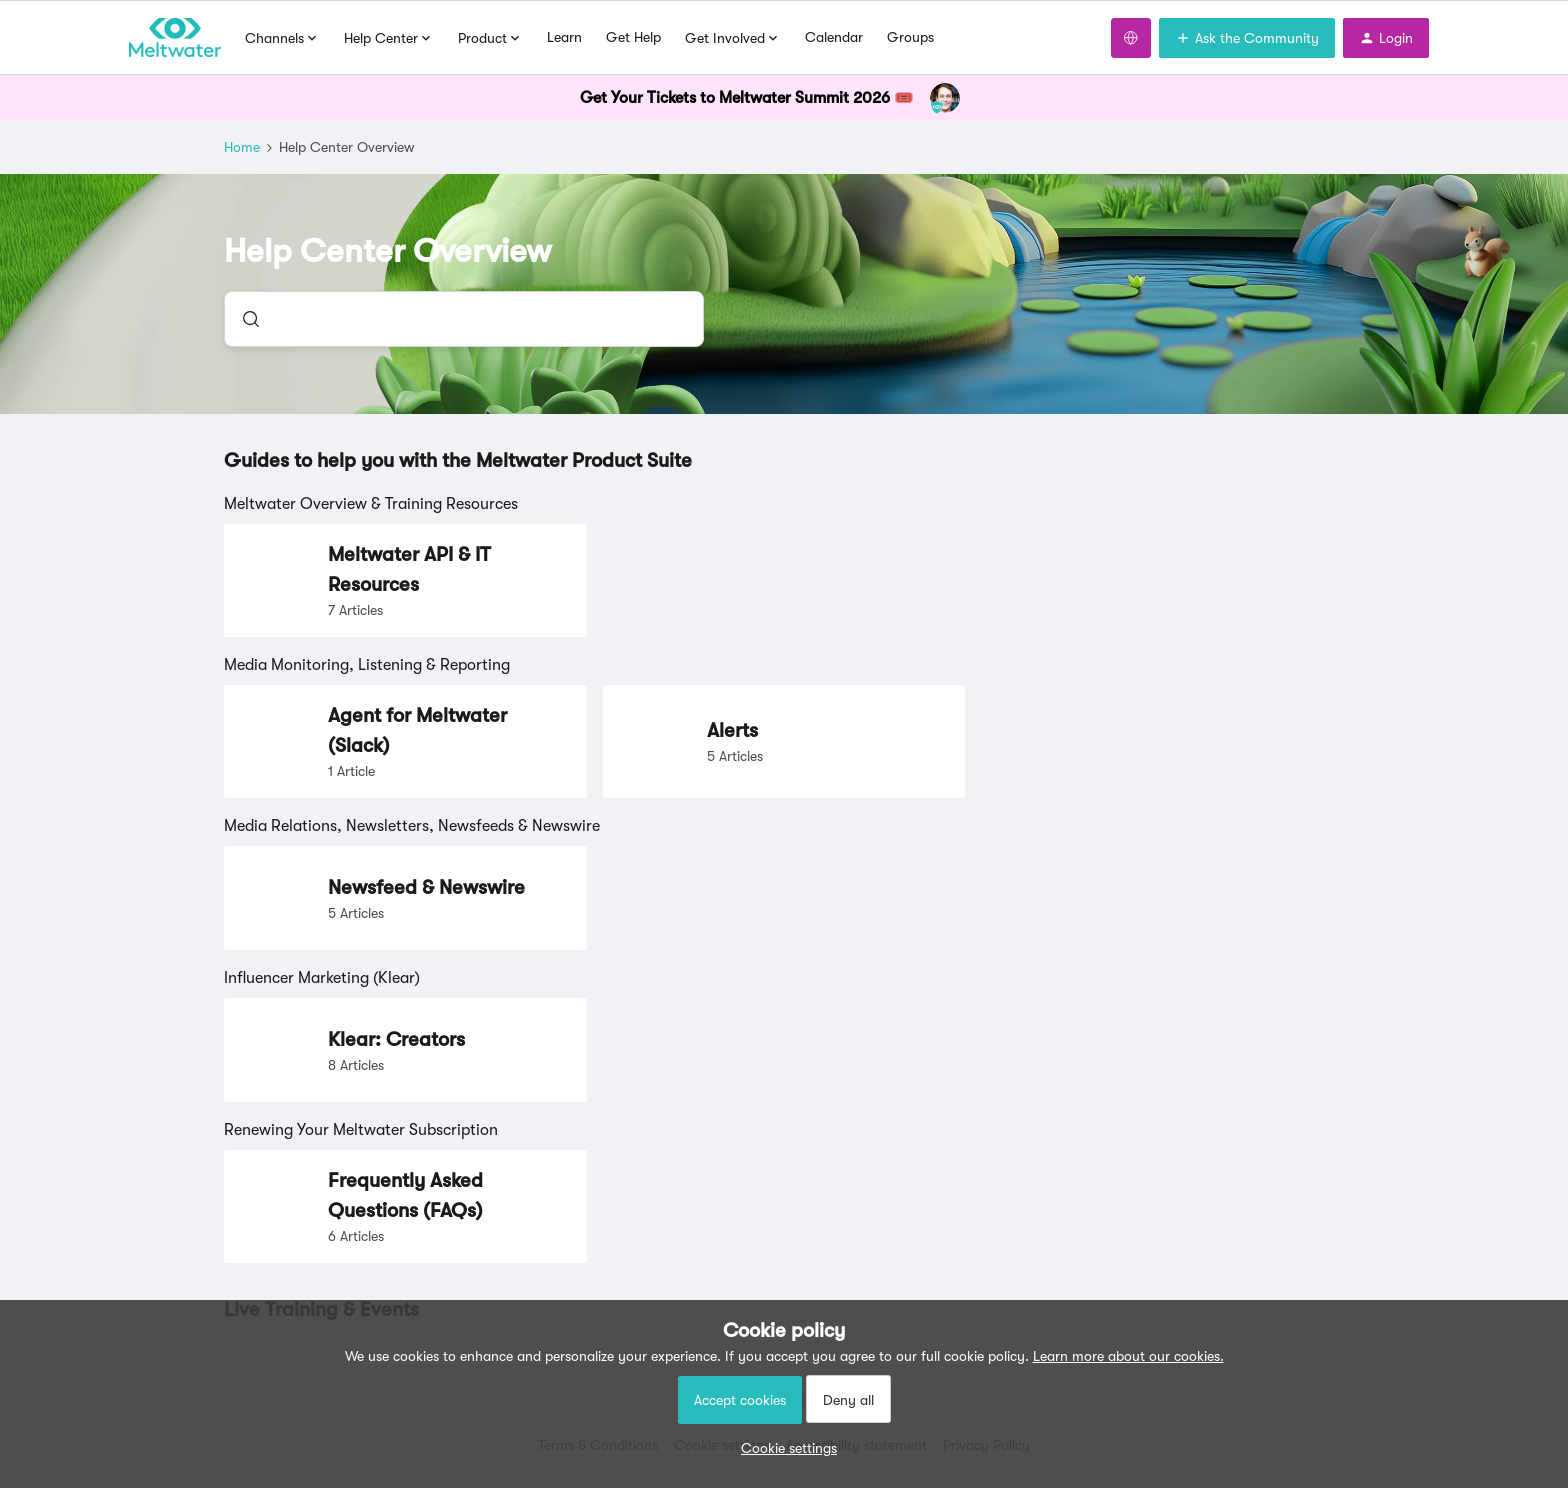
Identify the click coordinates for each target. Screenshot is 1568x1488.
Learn (564, 37)
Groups (910, 37)
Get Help (633, 37)
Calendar (834, 37)
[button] (784, 1448)
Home (242, 147)
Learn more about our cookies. (1128, 1356)
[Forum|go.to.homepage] (175, 38)
